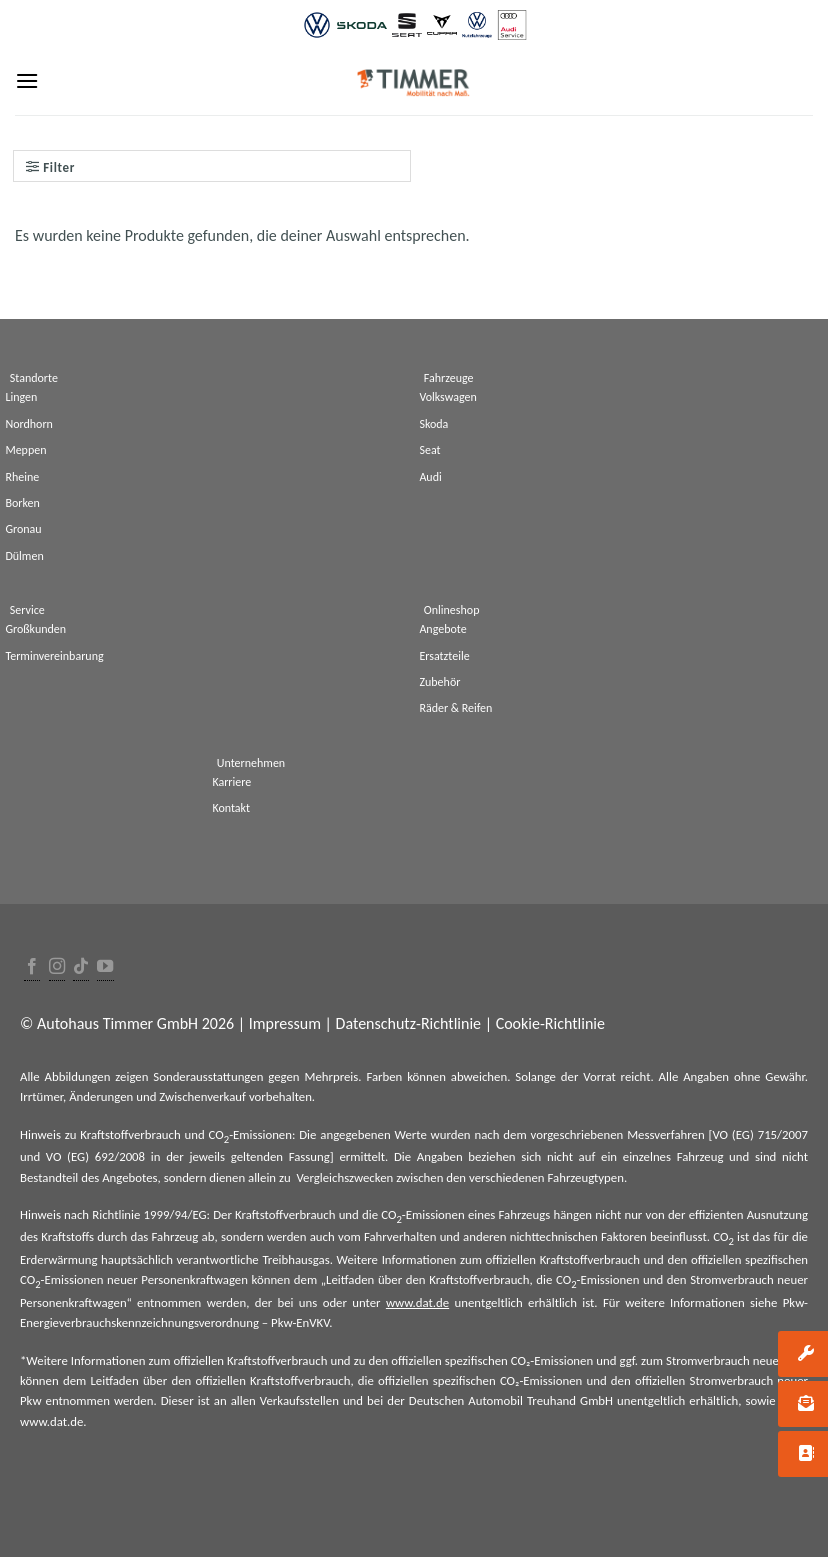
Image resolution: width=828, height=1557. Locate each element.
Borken (22, 503)
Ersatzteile (444, 656)
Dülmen (24, 556)
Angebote (442, 629)
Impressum (285, 1023)
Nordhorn (29, 424)
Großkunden (35, 629)
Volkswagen (447, 397)
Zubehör (439, 682)
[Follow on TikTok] (81, 967)
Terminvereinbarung (54, 656)
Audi (430, 477)
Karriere (231, 782)
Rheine (22, 477)
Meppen (25, 450)
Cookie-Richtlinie (550, 1023)
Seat (429, 450)
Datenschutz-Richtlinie (408, 1023)
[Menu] (27, 80)
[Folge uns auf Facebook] (32, 967)
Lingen (21, 397)
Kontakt (231, 808)
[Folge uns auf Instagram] (57, 967)
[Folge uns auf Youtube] (105, 967)
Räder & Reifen (455, 708)
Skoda (433, 424)
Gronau (23, 529)
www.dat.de (417, 1302)
